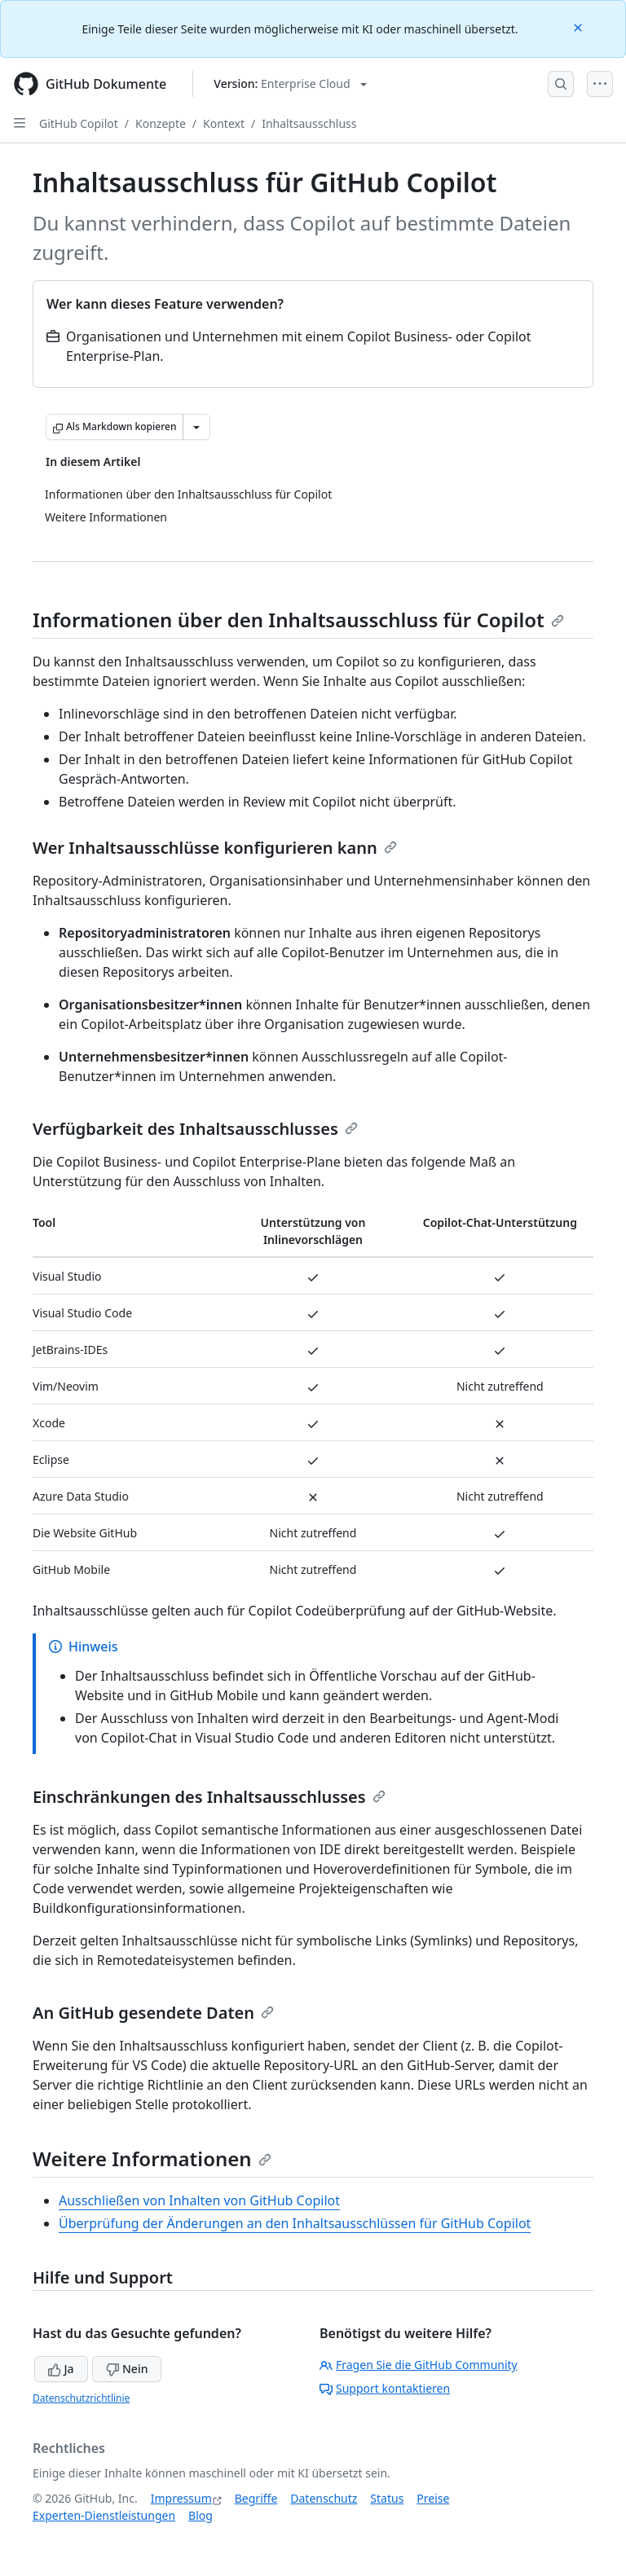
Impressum (181, 2498)
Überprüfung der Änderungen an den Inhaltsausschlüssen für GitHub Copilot (295, 2223)
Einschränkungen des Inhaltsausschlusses (209, 1797)
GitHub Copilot (78, 123)
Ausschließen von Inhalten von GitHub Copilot (199, 2200)
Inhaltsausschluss (309, 123)
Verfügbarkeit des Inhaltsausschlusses (195, 1129)
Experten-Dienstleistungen (104, 2515)
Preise (433, 2498)
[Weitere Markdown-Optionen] (196, 427)
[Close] (579, 26)
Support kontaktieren (385, 2388)
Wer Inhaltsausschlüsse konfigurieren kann (215, 848)
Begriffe (256, 2498)
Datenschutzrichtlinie (81, 2398)
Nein (127, 2368)
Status (386, 2498)
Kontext (224, 123)
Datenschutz (323, 2498)
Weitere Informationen (152, 2158)
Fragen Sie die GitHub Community (419, 2364)
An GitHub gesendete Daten (153, 2013)
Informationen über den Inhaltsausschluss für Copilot (298, 619)
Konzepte (160, 123)
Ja (61, 2368)
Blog (200, 2515)
